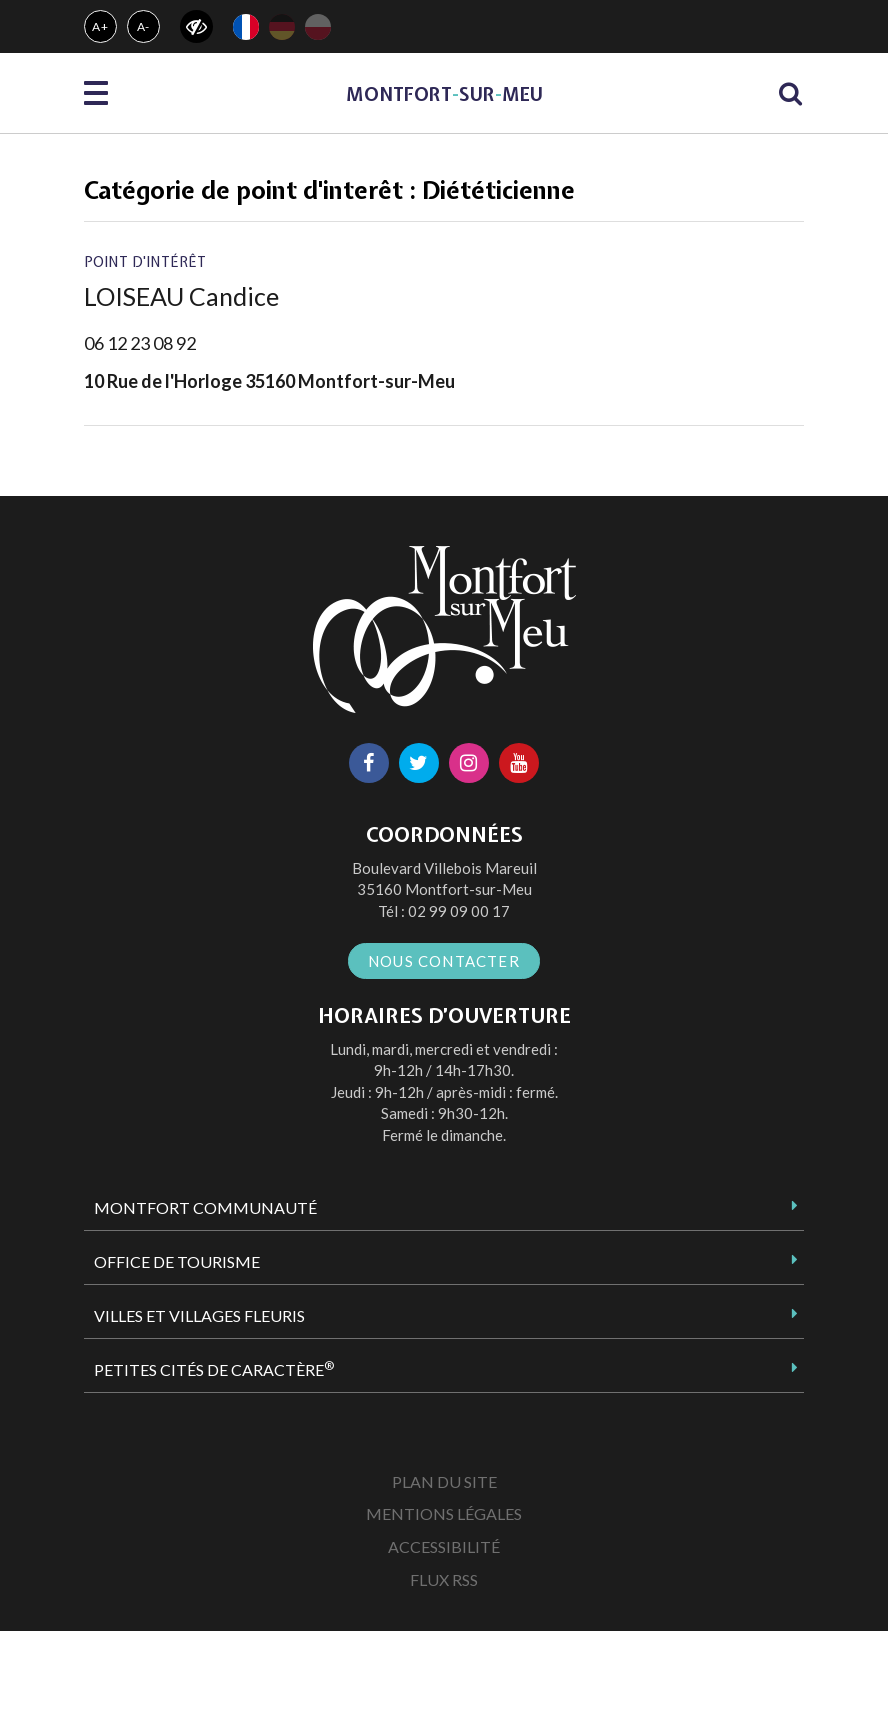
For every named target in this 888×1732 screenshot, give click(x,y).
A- (144, 26)
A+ (100, 26)
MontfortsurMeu (444, 94)
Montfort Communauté (205, 1207)
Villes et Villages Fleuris (199, 1315)
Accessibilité (444, 1546)
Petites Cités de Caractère (214, 1369)
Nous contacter (444, 961)
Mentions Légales (444, 1513)
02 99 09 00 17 (459, 911)
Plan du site (444, 1481)
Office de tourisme (177, 1261)
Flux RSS (444, 1579)
